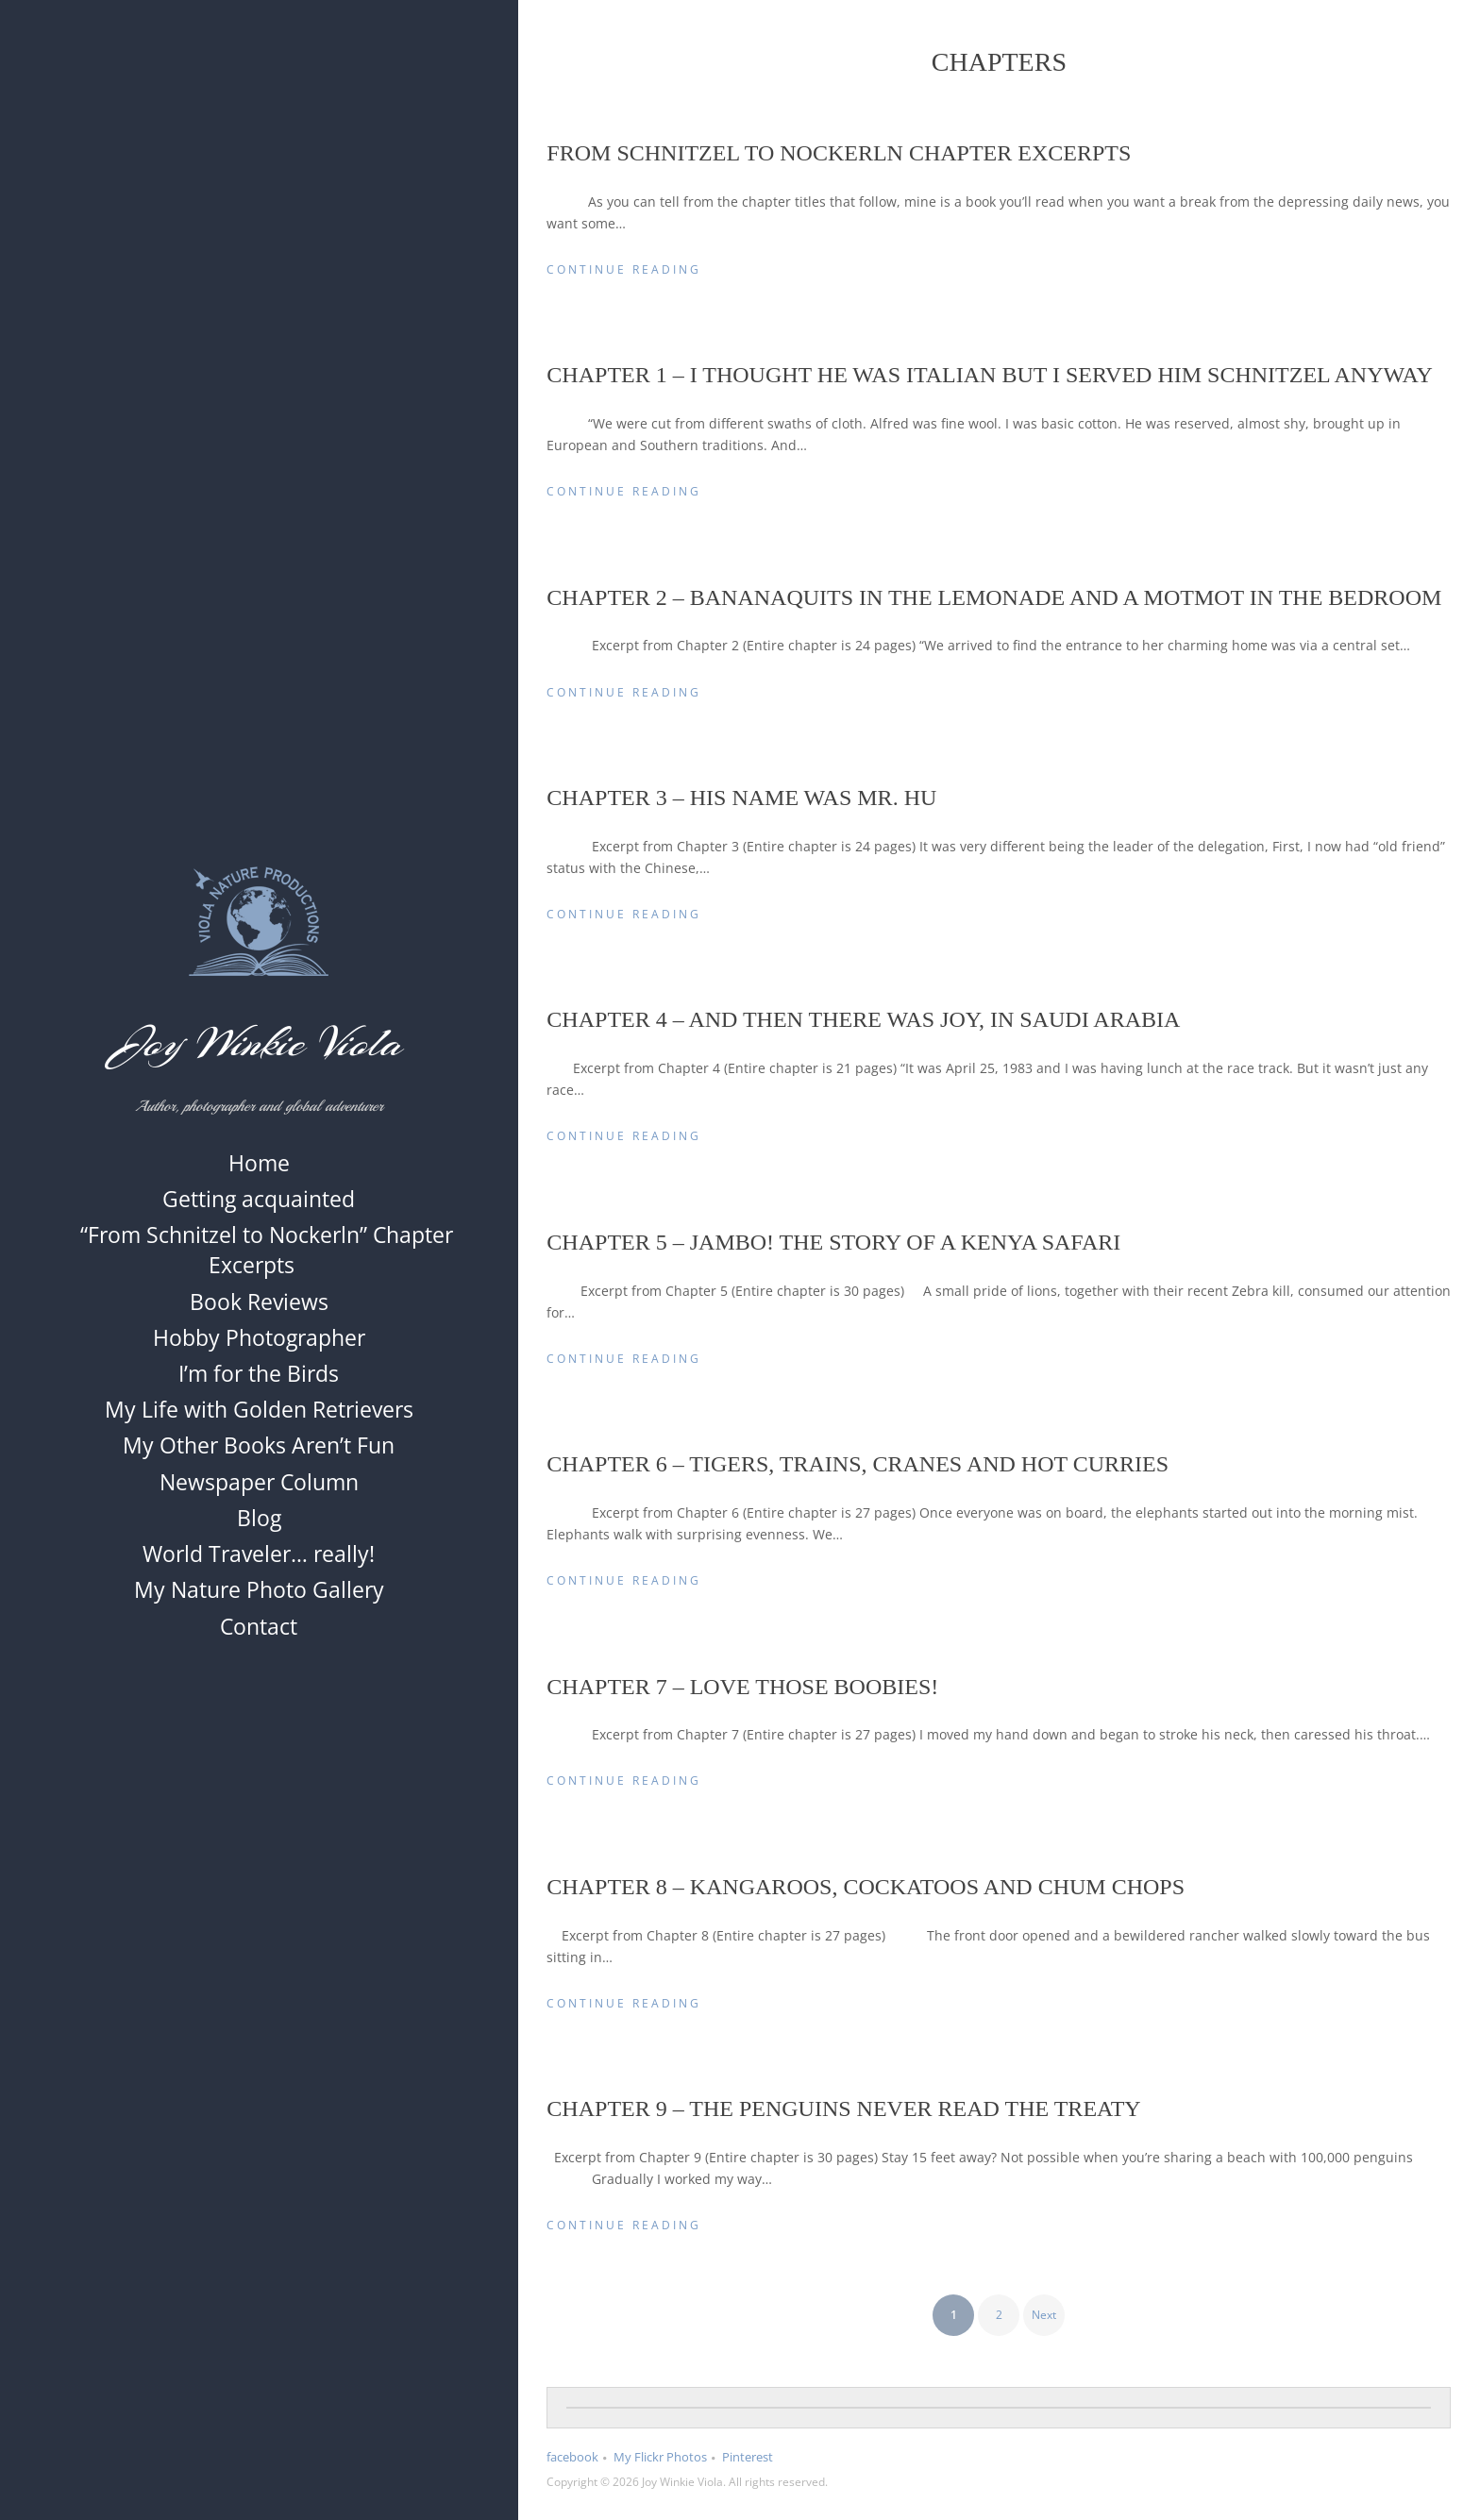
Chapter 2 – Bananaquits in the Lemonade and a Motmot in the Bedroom (994, 597)
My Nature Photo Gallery (259, 1589)
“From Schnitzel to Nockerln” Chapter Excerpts (266, 1249)
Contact (258, 1626)
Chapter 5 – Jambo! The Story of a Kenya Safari (833, 1242)
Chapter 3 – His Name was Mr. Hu (741, 797)
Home (259, 1163)
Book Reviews (259, 1301)
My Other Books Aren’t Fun (259, 1445)
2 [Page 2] (999, 2315)
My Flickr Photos (660, 2456)
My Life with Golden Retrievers (259, 1409)
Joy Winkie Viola (258, 1043)
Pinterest (747, 2456)
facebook (572, 2456)
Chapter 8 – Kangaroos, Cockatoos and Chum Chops (866, 1886)
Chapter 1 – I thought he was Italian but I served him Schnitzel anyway (990, 374)
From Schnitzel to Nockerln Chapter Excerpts (839, 153)
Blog (259, 1518)
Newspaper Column (259, 1482)
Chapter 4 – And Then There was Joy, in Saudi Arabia (863, 1019)
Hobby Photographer (259, 1337)
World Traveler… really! (259, 1553)
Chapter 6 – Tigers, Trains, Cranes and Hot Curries (858, 1464)
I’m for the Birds (258, 1373)
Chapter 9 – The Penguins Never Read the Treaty (843, 2108)
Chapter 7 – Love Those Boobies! (742, 1686)
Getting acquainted (258, 1199)
